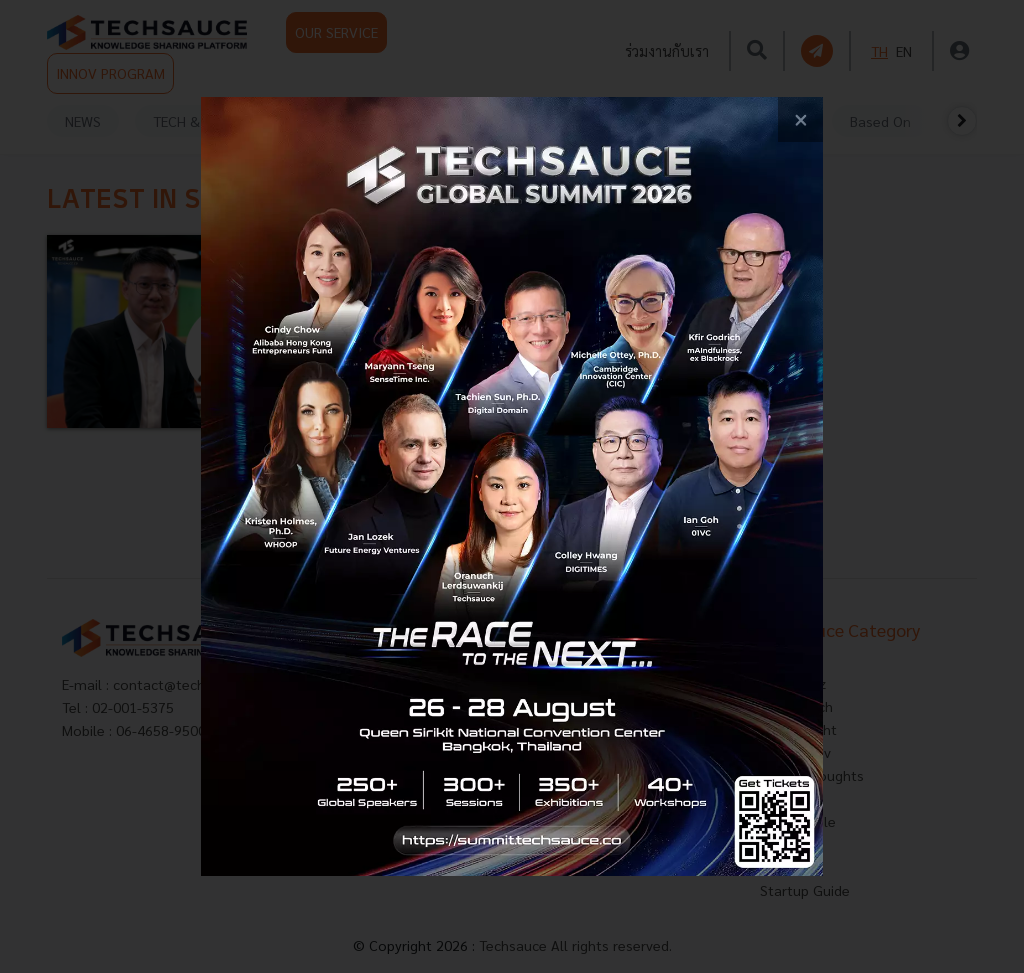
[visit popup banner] (512, 486)
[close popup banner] (800, 119)
